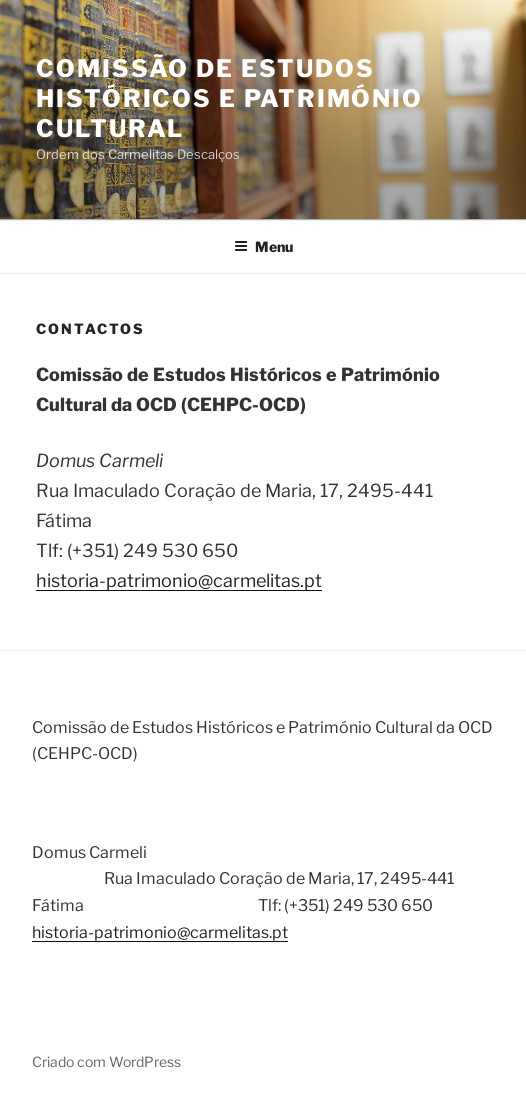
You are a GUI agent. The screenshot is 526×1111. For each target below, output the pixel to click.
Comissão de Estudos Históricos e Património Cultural (229, 98)
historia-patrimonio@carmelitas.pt (179, 580)
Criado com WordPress (106, 1061)
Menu (263, 246)
